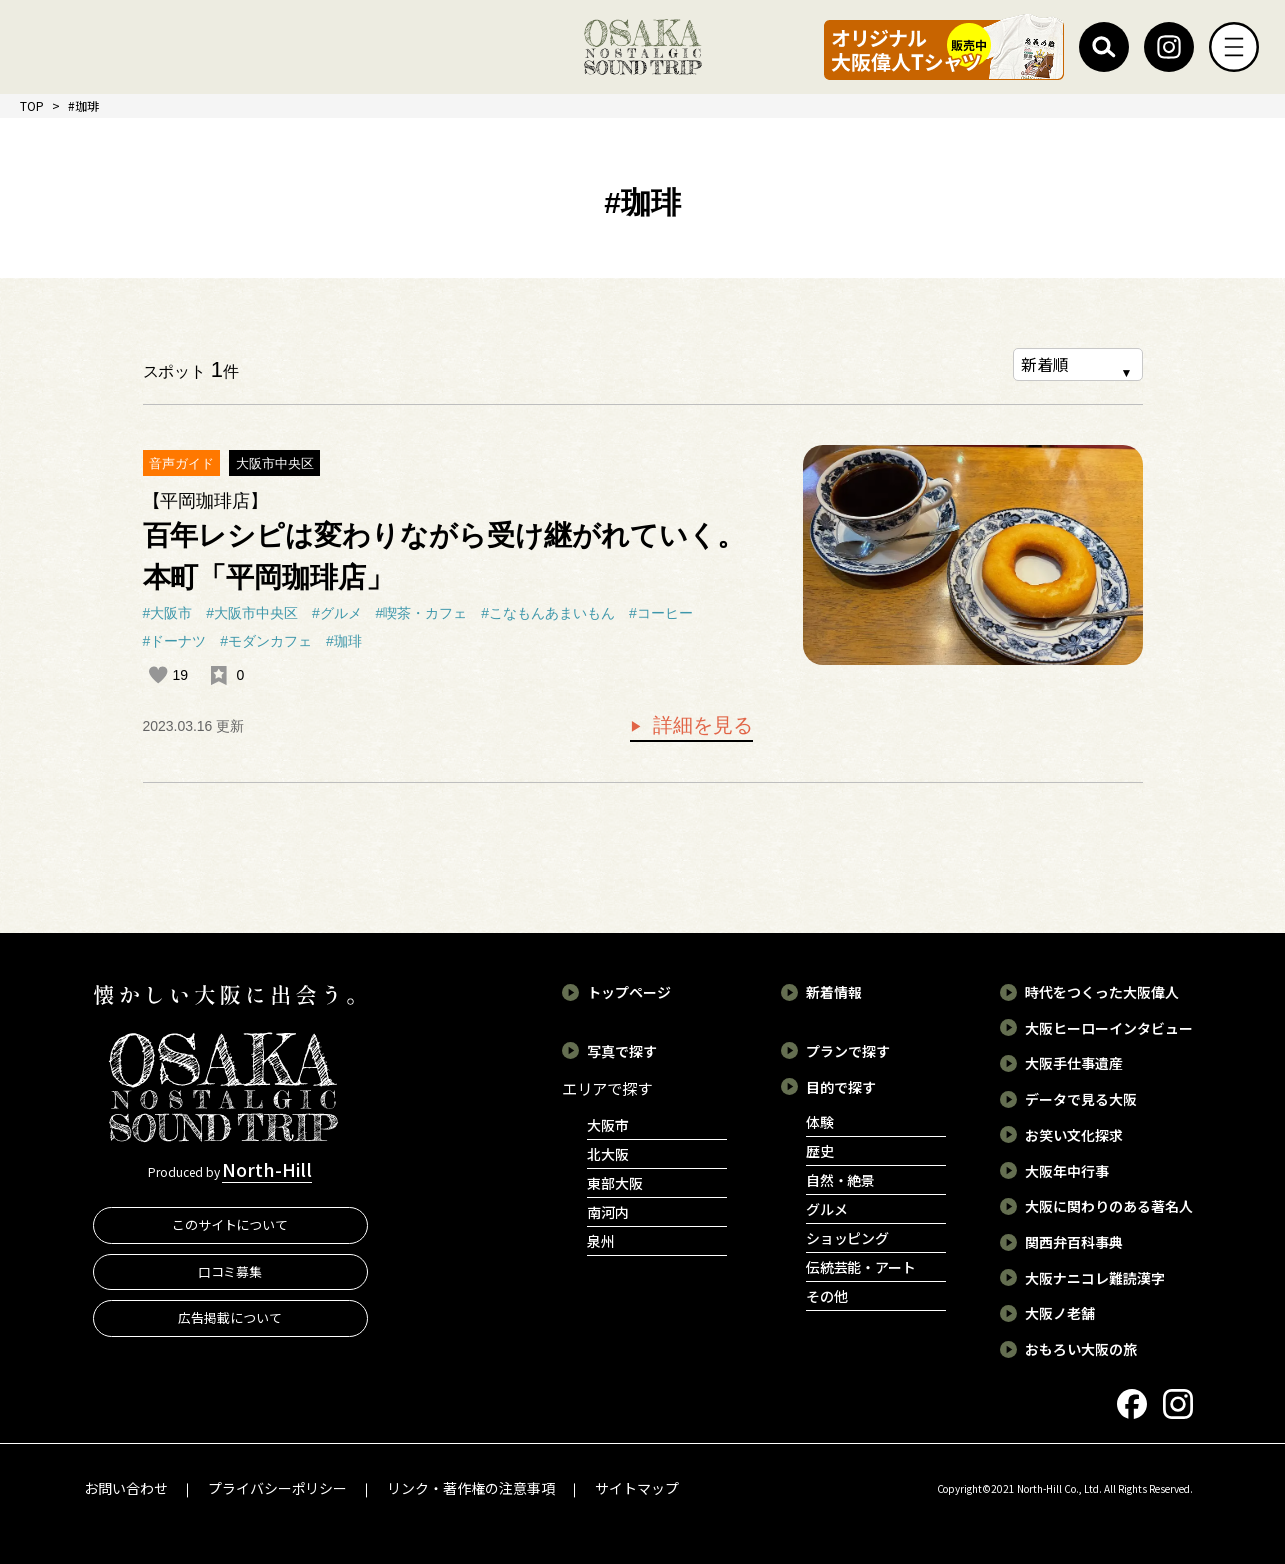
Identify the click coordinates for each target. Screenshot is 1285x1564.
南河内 (608, 1212)
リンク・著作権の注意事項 (471, 1488)
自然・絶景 (841, 1180)
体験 (820, 1122)
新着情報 (834, 992)
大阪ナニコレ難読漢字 (1095, 1278)
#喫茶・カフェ (422, 613)
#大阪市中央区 (252, 613)
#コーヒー (661, 613)
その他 (827, 1296)
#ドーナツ (175, 641)
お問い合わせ (126, 1488)
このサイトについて (230, 1224)
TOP (32, 105)
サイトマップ (637, 1488)
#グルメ (337, 613)
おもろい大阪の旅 (1081, 1349)
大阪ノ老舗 (1060, 1313)
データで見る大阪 (1081, 1099)
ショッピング (848, 1238)
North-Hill (267, 1169)
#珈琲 (344, 641)
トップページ (629, 992)
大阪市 (608, 1125)
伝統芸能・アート (861, 1267)
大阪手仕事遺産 (1074, 1063)
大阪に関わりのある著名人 (1109, 1206)
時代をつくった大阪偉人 (1102, 992)
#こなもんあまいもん (548, 613)
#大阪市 (168, 613)
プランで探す (848, 1051)
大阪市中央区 (275, 463)
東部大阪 (615, 1183)
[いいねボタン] (158, 675)
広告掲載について (230, 1317)
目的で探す (841, 1086)
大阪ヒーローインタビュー (1109, 1028)
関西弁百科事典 (1074, 1242)
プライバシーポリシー (278, 1488)
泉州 (601, 1241)
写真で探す (622, 1051)
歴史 (820, 1151)
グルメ (827, 1209)
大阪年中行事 (1067, 1170)
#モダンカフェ (266, 641)
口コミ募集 (230, 1270)
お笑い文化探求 (1074, 1135)
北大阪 (608, 1154)
